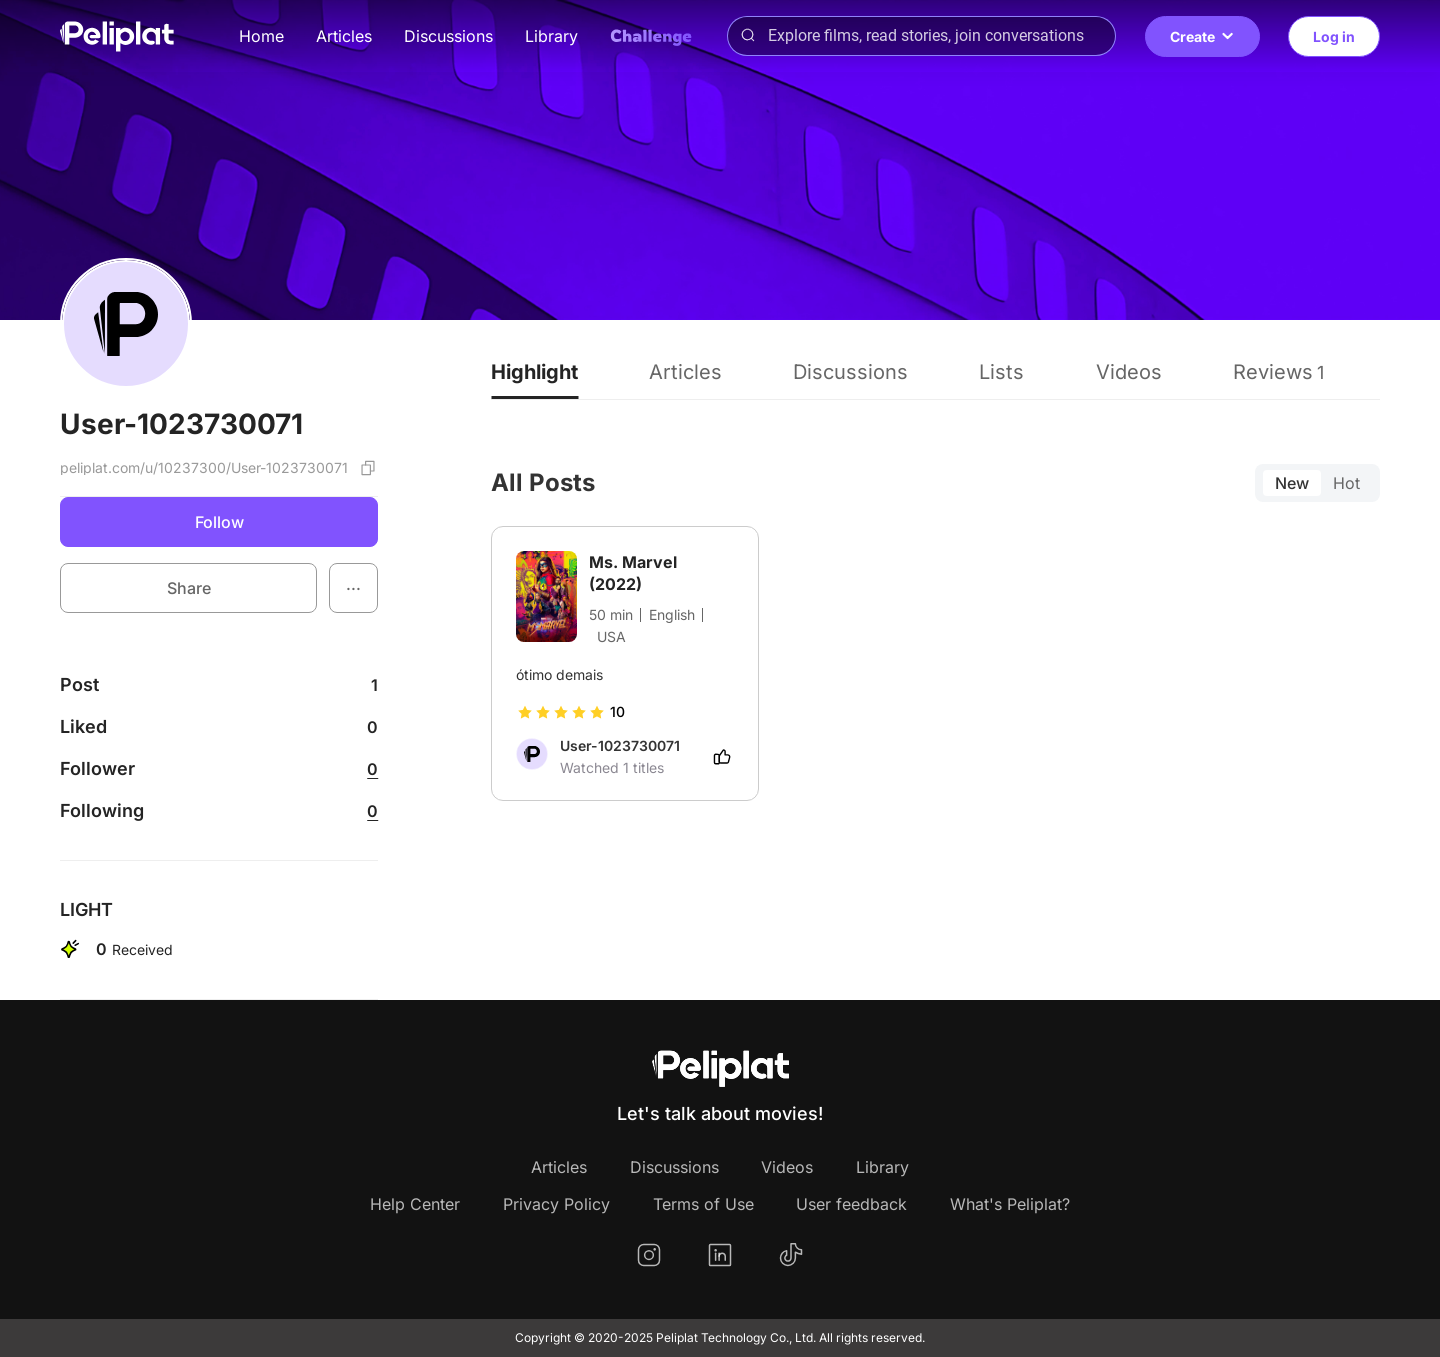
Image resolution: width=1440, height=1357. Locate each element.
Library (551, 36)
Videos (787, 1167)
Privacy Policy (556, 1204)
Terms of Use (703, 1204)
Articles (344, 36)
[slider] (561, 712)
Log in (1334, 36)
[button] (353, 588)
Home (261, 36)
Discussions (448, 36)
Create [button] (1202, 36)
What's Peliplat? (1010, 1204)
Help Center (415, 1204)
